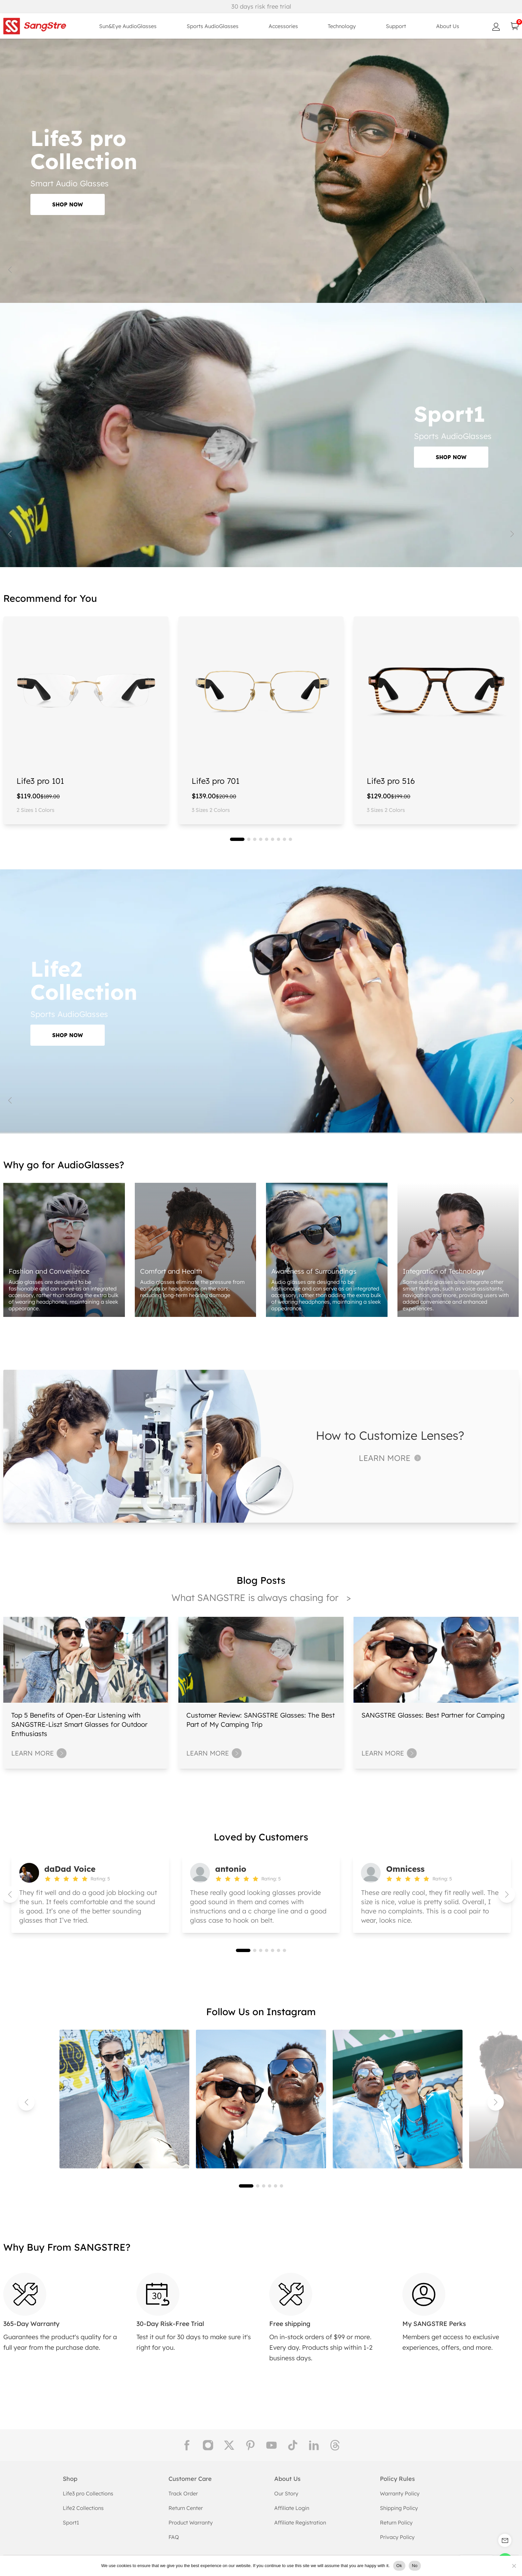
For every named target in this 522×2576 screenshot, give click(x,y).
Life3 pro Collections (88, 2493)
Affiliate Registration (300, 2522)
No (415, 2565)
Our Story (286, 2493)
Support (396, 26)
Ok (399, 2565)
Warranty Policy (400, 2493)
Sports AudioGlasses (213, 26)
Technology (342, 26)
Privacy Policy (397, 2537)
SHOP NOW (67, 204)
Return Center (185, 2508)
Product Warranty (190, 2522)
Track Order (183, 2493)
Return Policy (396, 2522)
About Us (447, 26)
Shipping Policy (399, 2508)
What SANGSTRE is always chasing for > (261, 1597)
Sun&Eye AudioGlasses (128, 26)
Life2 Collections (83, 2508)
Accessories (283, 26)
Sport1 (71, 2522)
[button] (237, 839)
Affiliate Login (291, 2508)
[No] (513, 2565)
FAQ (173, 2537)
